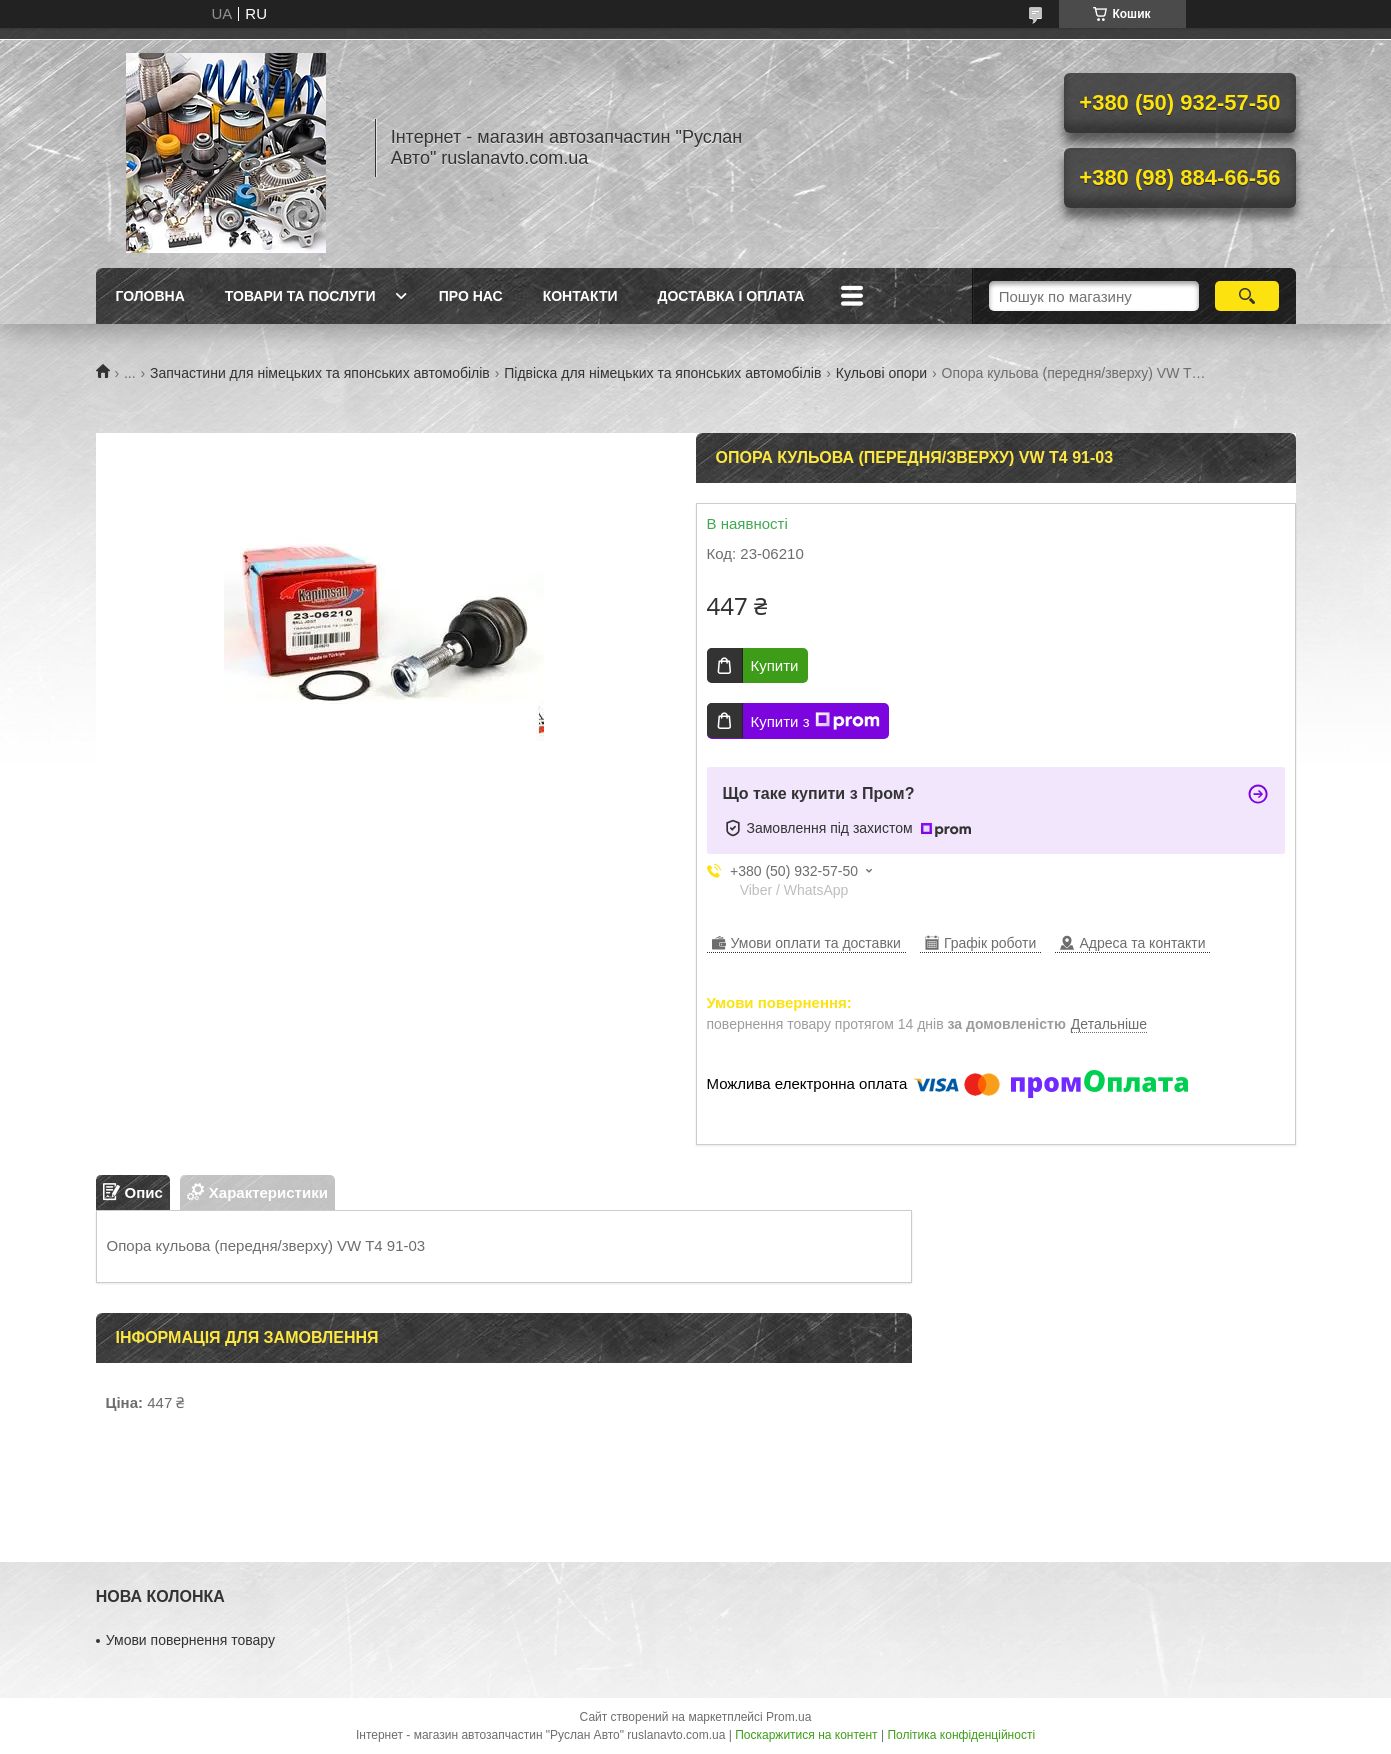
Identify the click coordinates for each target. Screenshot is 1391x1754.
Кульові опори (881, 373)
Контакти (580, 296)
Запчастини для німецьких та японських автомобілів (320, 373)
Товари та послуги (300, 296)
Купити (775, 665)
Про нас (471, 296)
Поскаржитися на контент (806, 1735)
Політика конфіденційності (961, 1735)
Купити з (815, 721)
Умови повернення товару (190, 1640)
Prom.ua (788, 1717)
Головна (150, 296)
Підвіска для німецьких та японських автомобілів (662, 373)
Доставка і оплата (731, 296)
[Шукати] (1247, 296)
